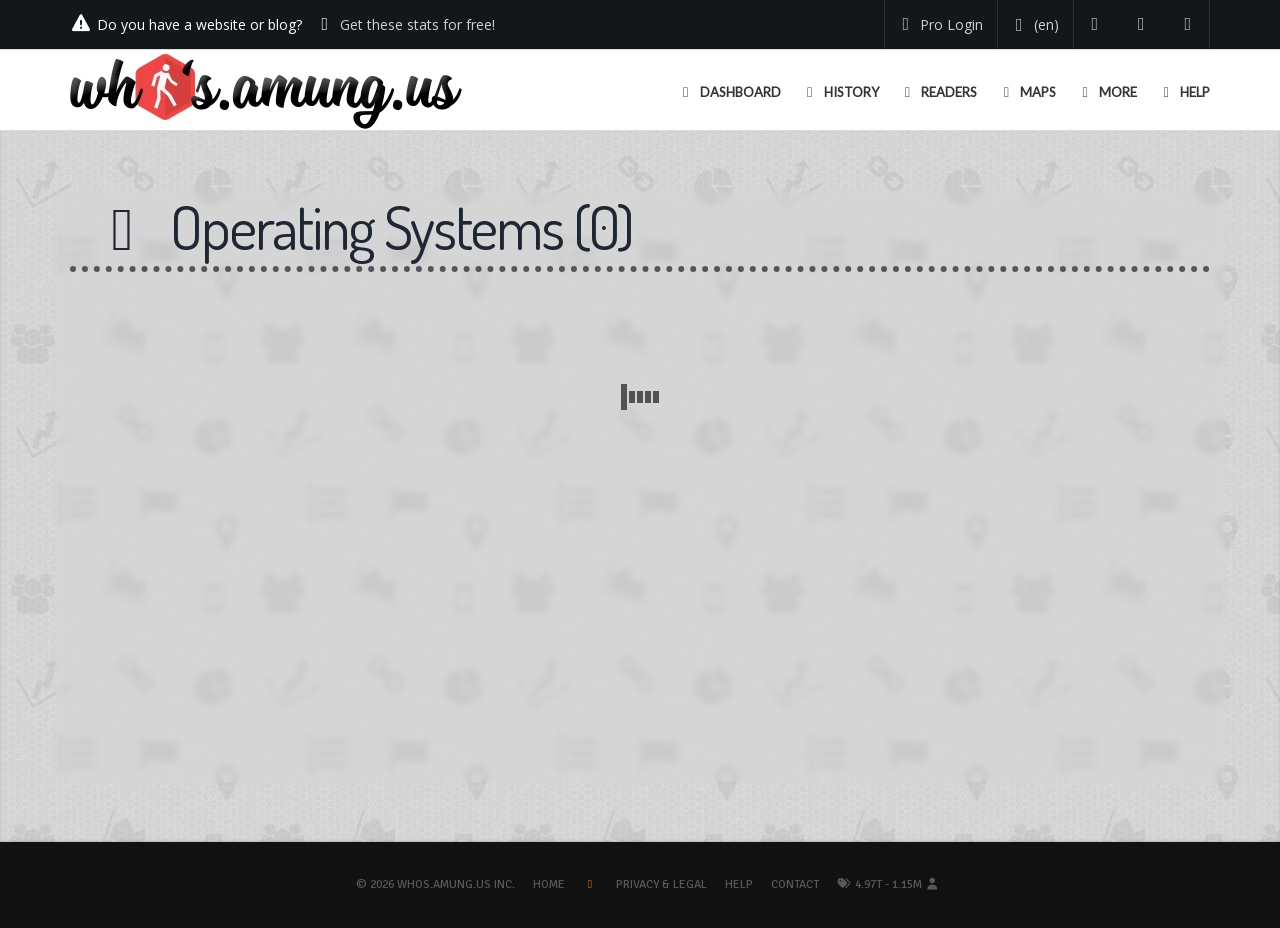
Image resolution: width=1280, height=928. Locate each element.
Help (739, 884)
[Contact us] (1188, 24)
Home (549, 884)
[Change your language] (1033, 25)
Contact (795, 884)
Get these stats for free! (417, 24)
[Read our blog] (1141, 24)
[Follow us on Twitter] (1095, 24)
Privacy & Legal (661, 884)
